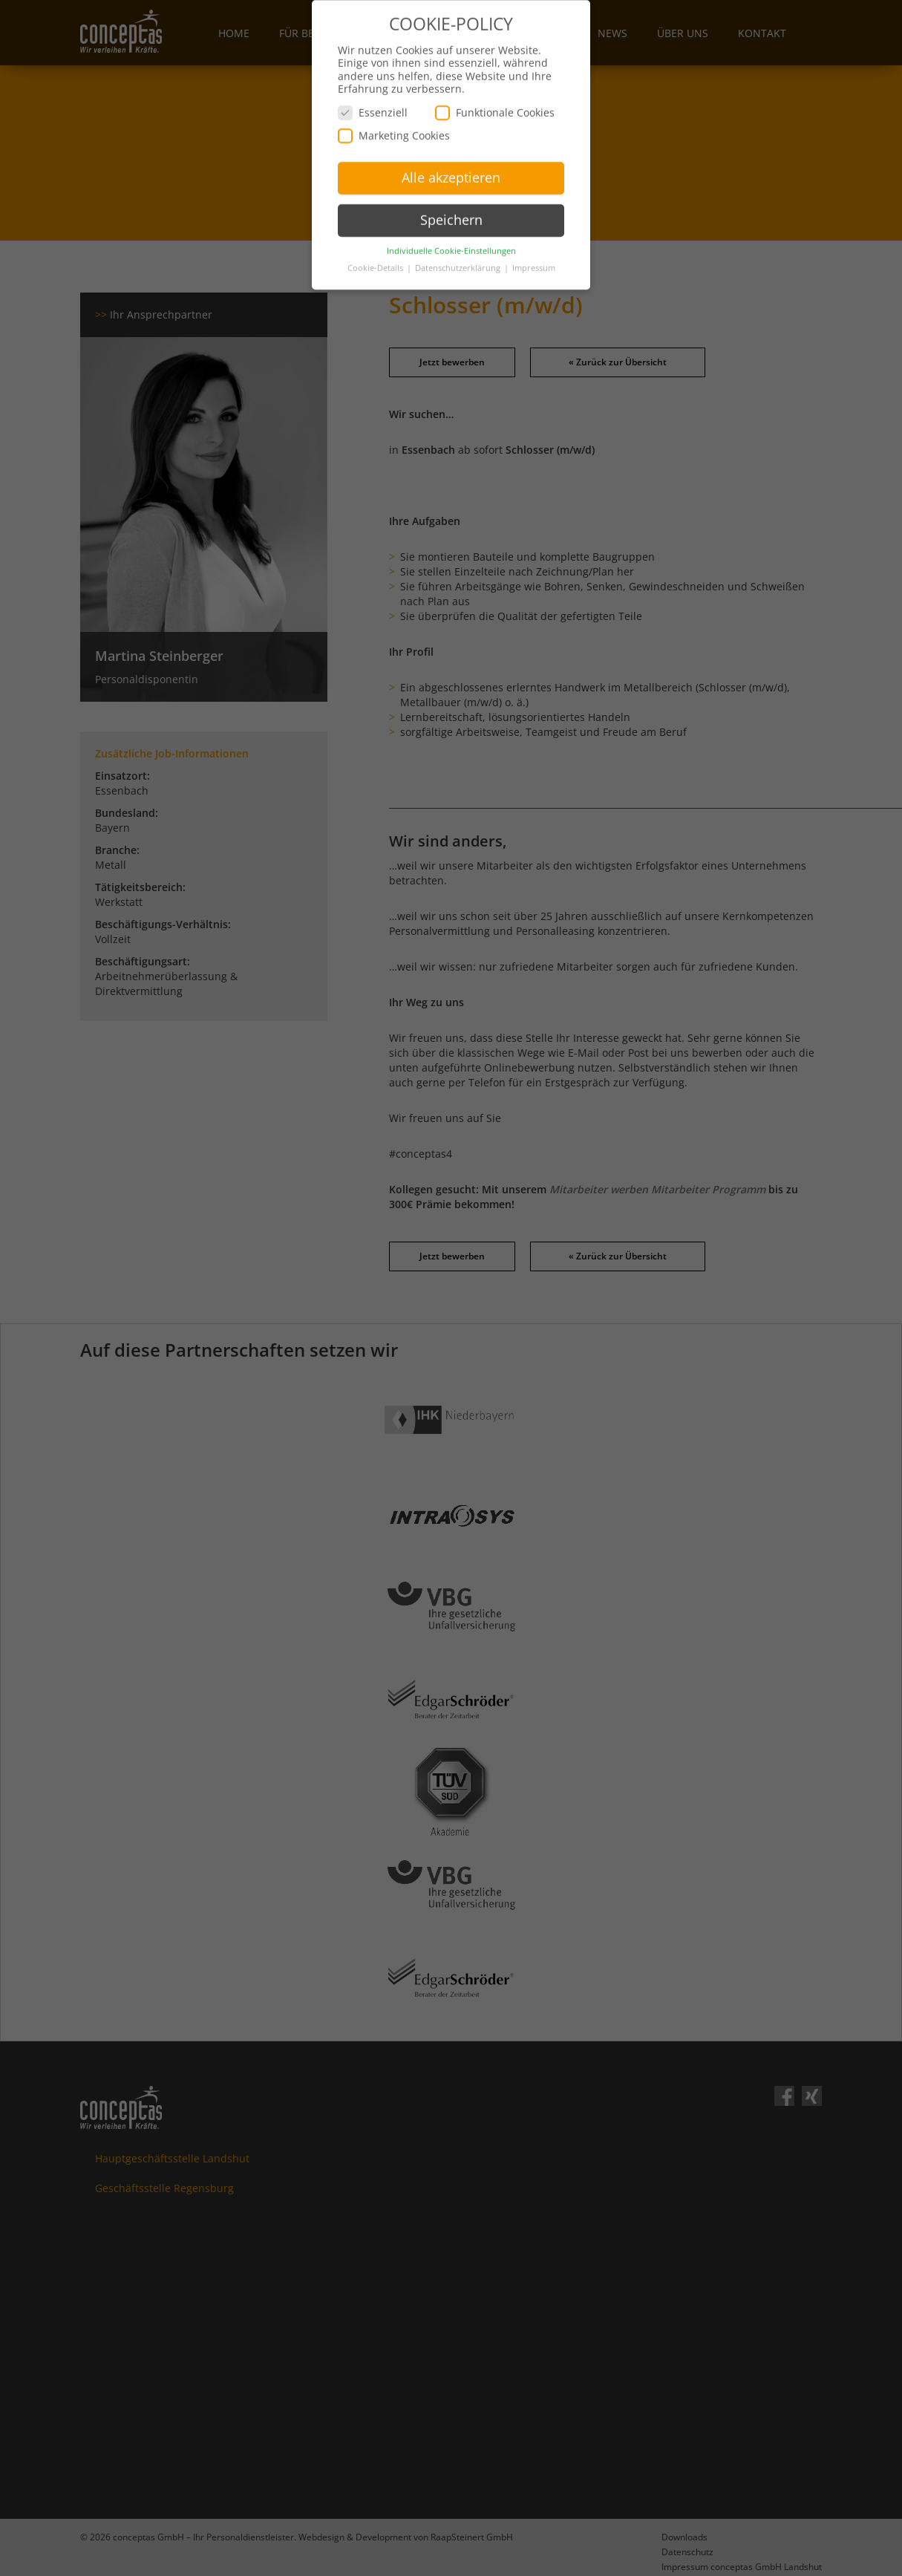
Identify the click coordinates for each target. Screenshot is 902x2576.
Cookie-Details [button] (376, 259)
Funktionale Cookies (495, 104)
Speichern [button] (451, 212)
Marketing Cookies (394, 127)
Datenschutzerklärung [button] (459, 259)
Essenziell (373, 104)
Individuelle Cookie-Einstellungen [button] (451, 242)
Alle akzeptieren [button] (451, 169)
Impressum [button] (533, 259)
